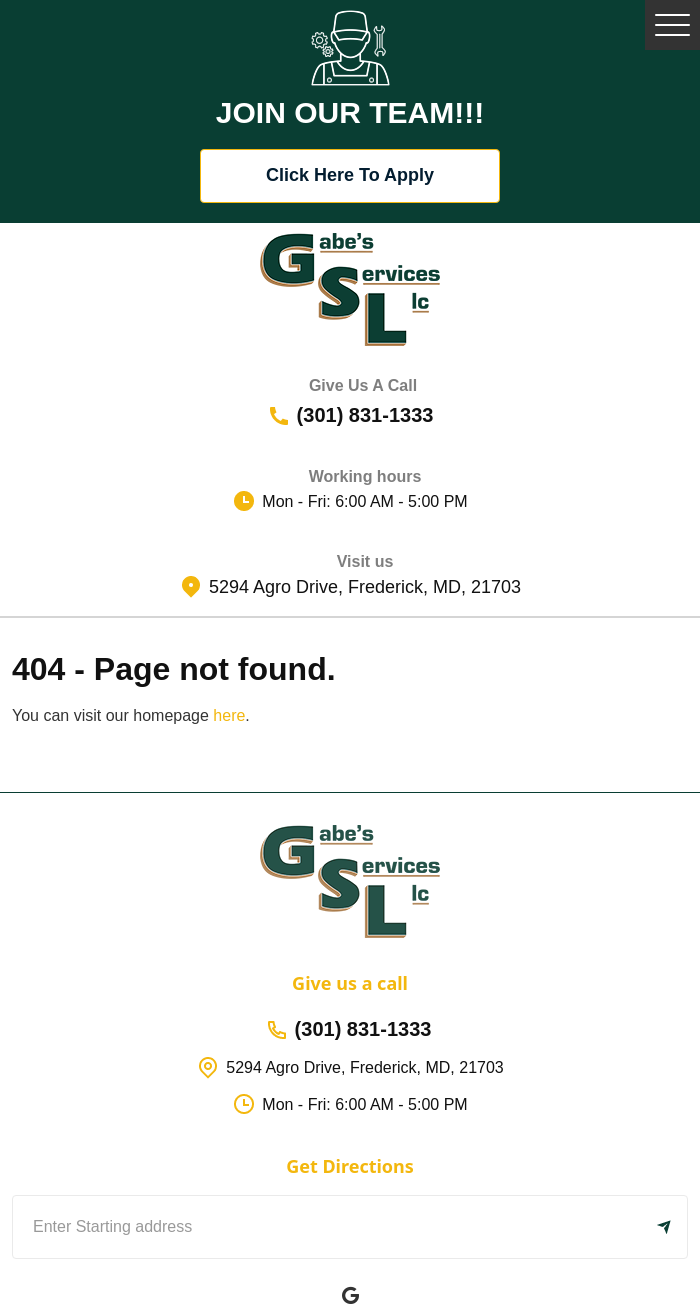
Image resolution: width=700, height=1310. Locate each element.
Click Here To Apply (350, 175)
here (229, 715)
